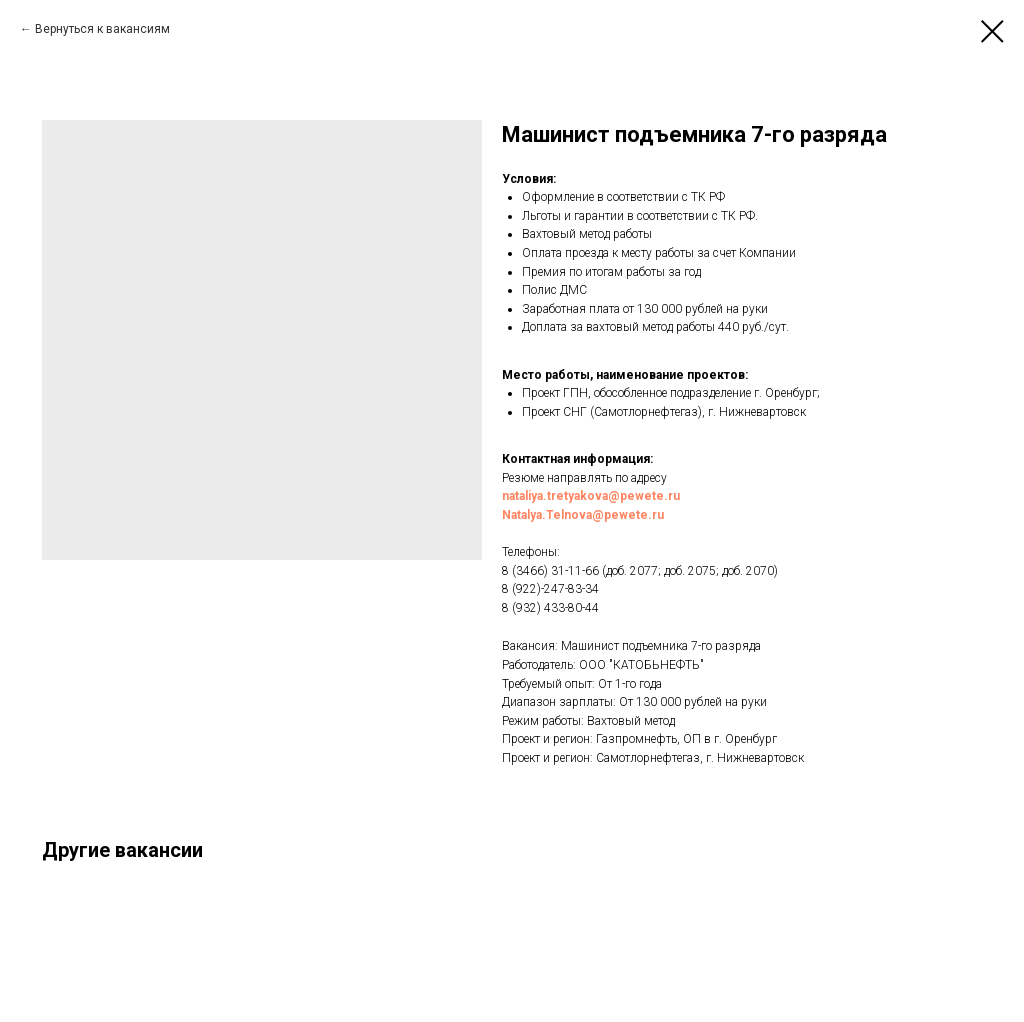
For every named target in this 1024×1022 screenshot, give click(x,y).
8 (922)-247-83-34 (550, 589)
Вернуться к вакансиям (102, 29)
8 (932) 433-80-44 (550, 608)
